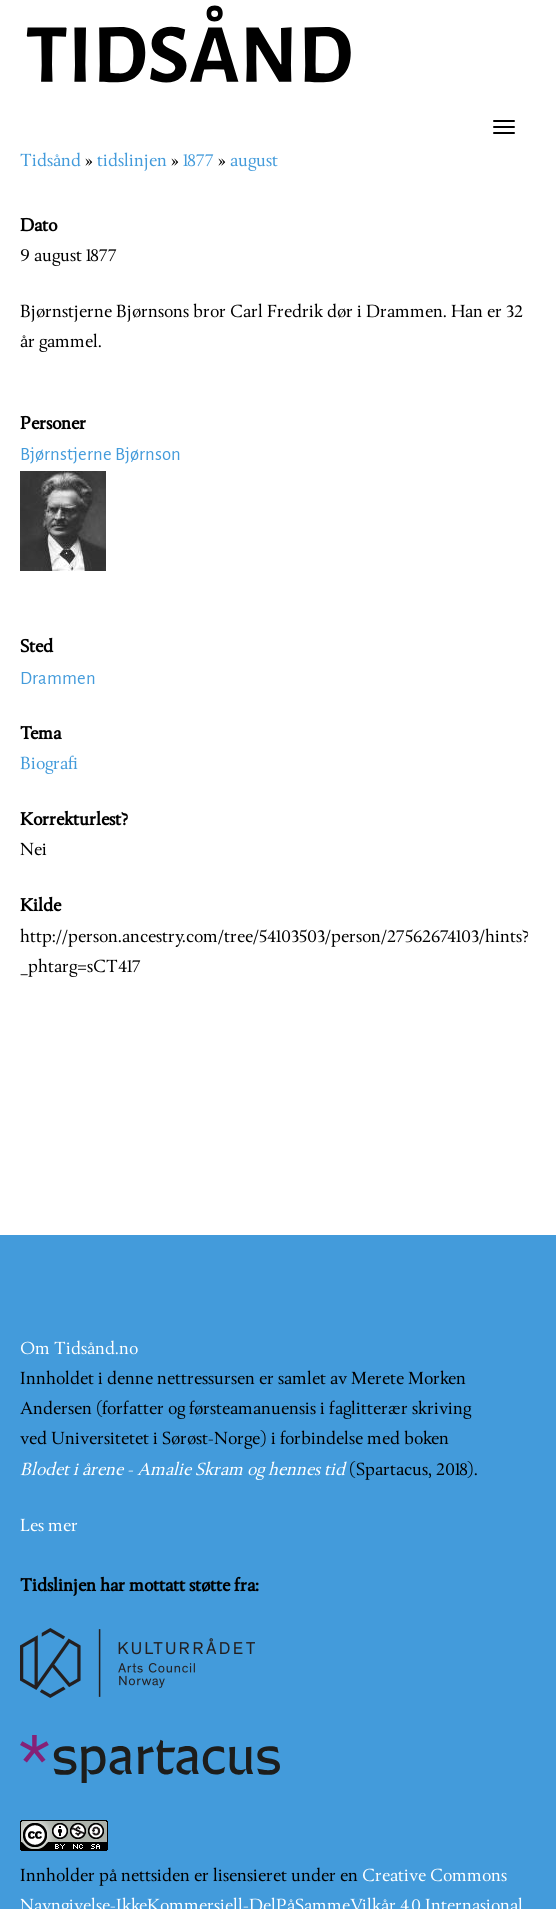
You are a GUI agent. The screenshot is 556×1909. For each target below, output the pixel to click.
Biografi (49, 764)
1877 (198, 161)
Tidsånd (50, 161)
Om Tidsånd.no (79, 1349)
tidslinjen (132, 161)
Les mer (49, 1526)
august (254, 161)
